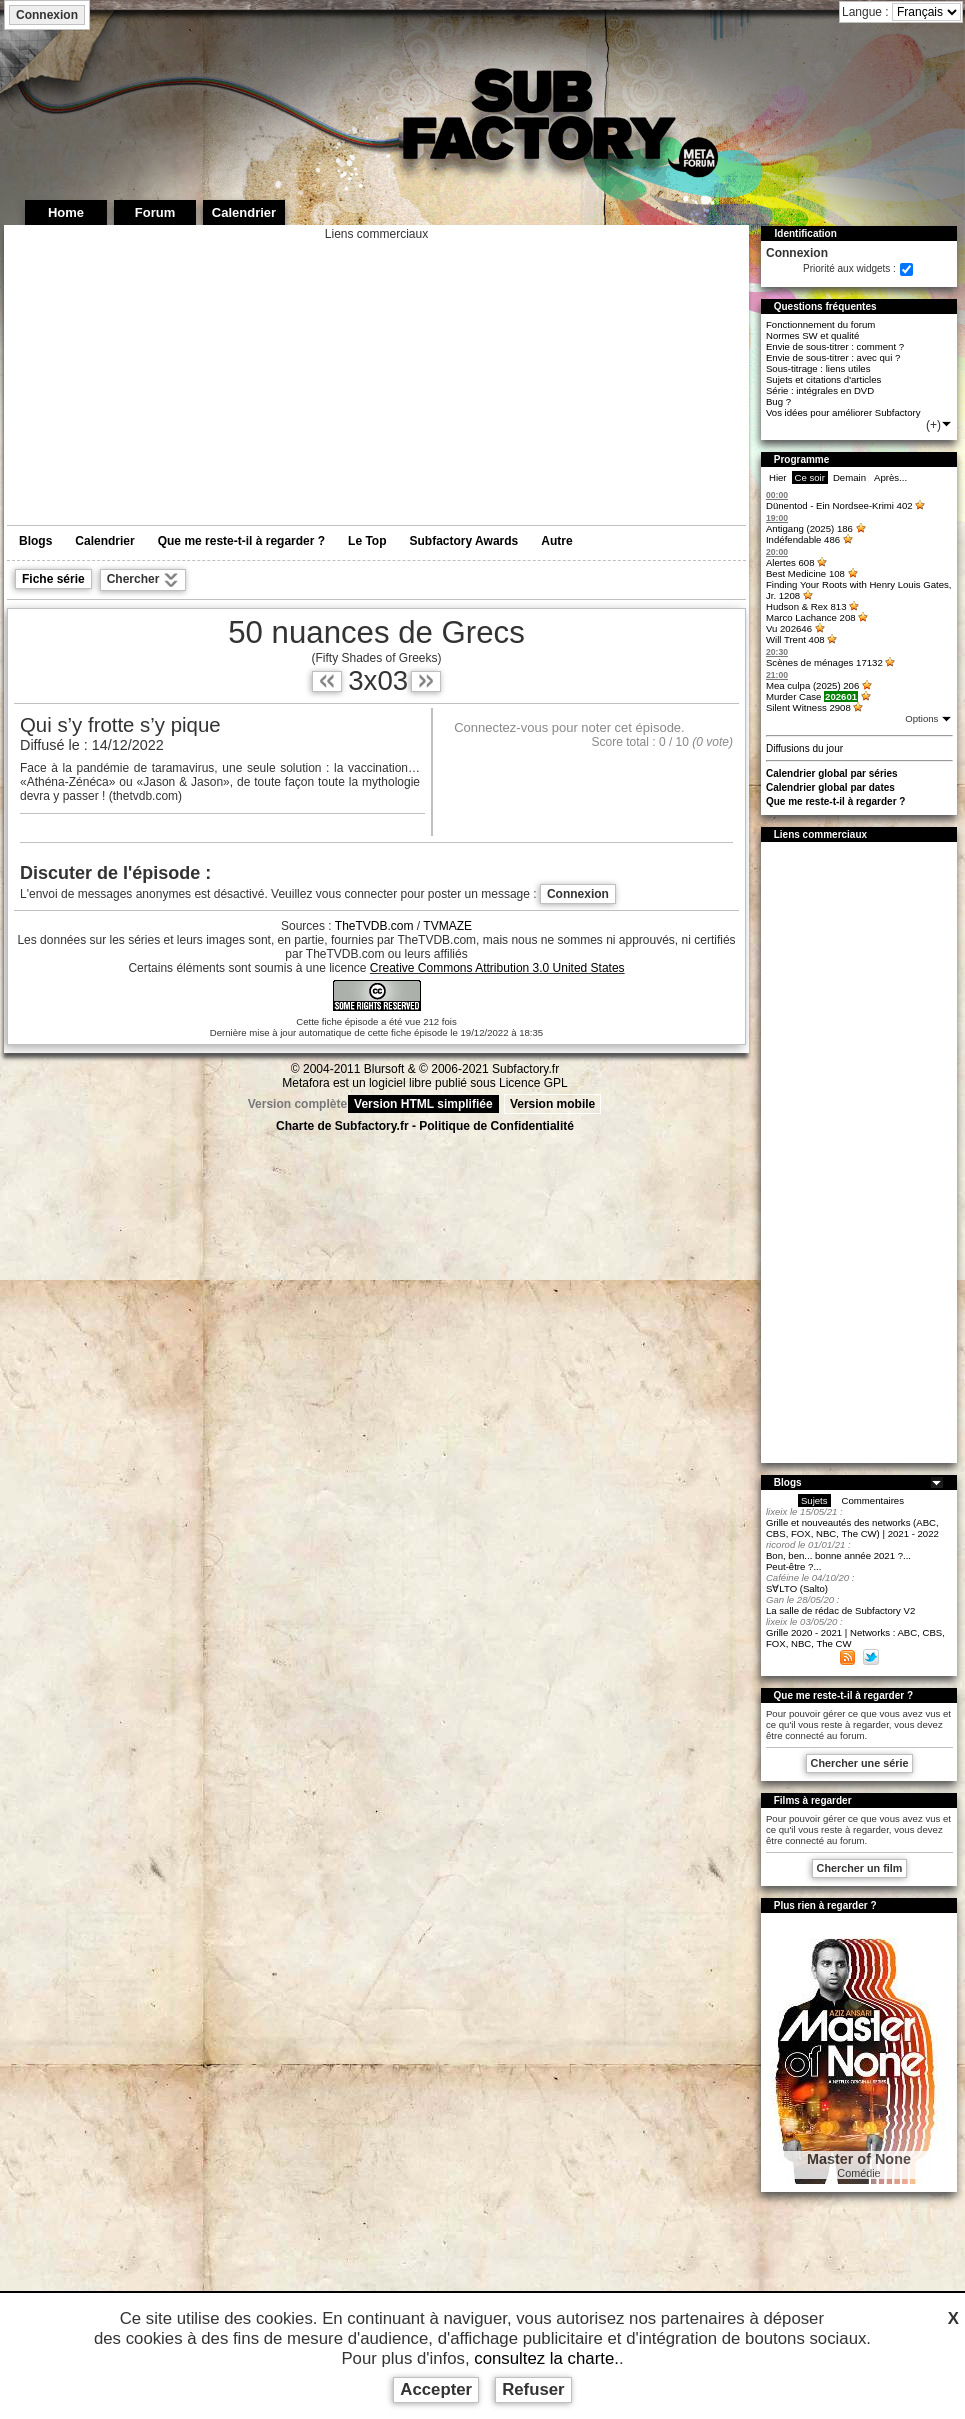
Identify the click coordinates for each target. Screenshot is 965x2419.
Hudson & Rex (806, 606)
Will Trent (795, 639)
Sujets (814, 1500)
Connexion (47, 15)
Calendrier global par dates (830, 787)
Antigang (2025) (809, 528)
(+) (939, 425)
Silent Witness (808, 707)
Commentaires (873, 1500)
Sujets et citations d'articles (823, 379)
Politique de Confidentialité (496, 1126)
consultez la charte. (546, 2358)
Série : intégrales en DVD (820, 390)
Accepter (436, 2389)
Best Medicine (805, 573)
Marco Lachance (811, 617)
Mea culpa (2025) (812, 685)
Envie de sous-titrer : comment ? (835, 346)
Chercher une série (860, 1763)
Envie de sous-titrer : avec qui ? (833, 357)
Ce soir (810, 477)
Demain (849, 477)
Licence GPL (533, 1083)
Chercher (143, 580)
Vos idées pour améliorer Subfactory (843, 412)
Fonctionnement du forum (820, 324)
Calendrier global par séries (832, 773)
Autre (556, 541)
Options (923, 718)
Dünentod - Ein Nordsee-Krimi (839, 505)
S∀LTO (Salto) (797, 1588)
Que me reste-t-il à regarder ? (241, 541)
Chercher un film (860, 1868)
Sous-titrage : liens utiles (818, 368)
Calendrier (104, 541)
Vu (789, 628)
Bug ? (778, 401)
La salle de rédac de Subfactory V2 (840, 1610)
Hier (778, 477)
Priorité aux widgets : (849, 268)
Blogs (35, 541)
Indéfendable (803, 539)
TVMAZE (447, 926)
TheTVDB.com (374, 926)
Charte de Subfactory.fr (342, 1126)
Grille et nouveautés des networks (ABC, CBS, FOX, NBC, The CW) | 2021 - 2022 (852, 1528)
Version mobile (552, 1104)
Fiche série (53, 579)
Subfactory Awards (464, 541)
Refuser (533, 2389)
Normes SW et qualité (812, 335)
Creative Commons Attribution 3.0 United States (497, 968)
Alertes (790, 562)
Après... (890, 477)
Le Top (367, 541)
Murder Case (812, 696)
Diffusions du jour (804, 748)
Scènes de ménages (824, 662)
